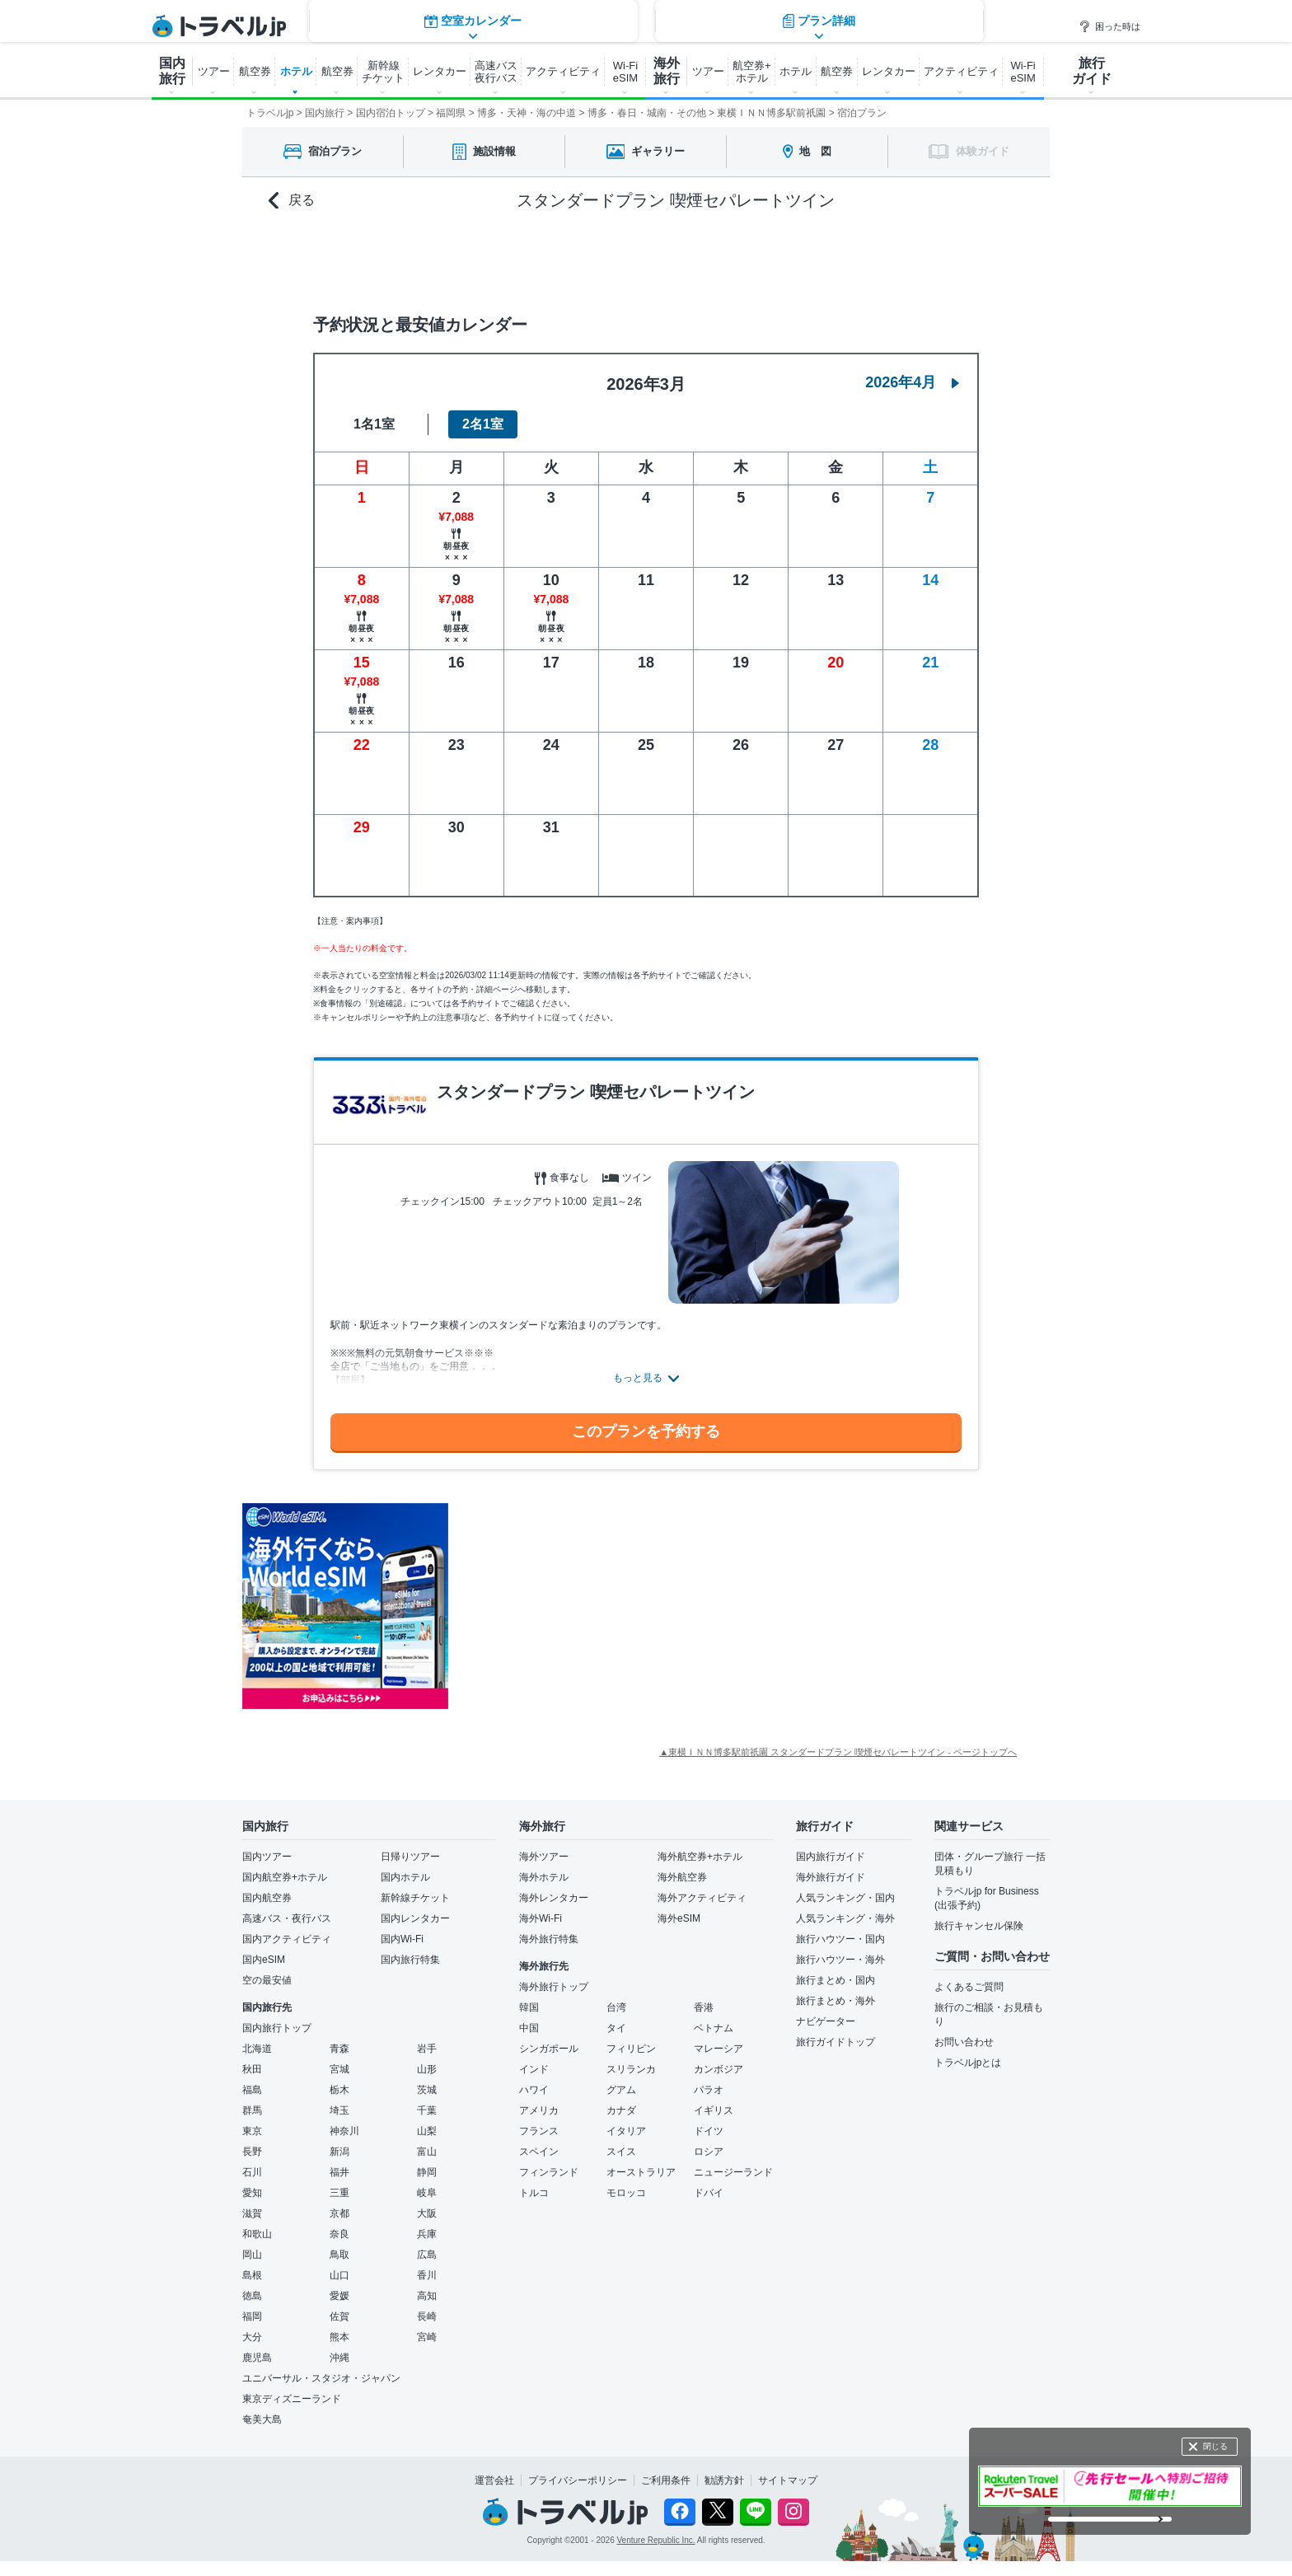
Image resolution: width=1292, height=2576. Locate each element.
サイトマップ (787, 2480)
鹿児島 (257, 2357)
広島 (427, 2254)
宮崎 (427, 2337)
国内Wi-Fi (402, 1939)
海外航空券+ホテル (700, 1856)
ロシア (708, 2151)
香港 (704, 2007)
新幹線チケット (415, 1898)
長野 (252, 2151)
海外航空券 (682, 1877)
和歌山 (257, 2234)
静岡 (427, 2172)
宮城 (339, 2069)
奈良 (339, 2234)
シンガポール (548, 2048)
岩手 (427, 2048)
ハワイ (534, 2090)
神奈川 (344, 2131)
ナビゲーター (825, 2021)
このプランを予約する (646, 1431)
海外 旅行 (666, 71)
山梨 (427, 2131)
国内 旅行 (172, 71)
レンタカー (439, 71)
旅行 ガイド (1092, 71)
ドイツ (708, 2131)
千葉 (427, 2110)
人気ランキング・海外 (845, 1918)
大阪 (427, 2213)
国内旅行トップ (276, 2028)
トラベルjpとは (967, 2062)
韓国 (529, 2007)
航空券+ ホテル (752, 71)
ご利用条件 (665, 2480)
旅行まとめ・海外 (835, 2001)
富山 (427, 2151)
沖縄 (339, 2357)
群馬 (252, 2110)
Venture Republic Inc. (656, 2540)
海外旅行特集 (548, 1939)
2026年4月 (912, 382)
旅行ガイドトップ (835, 2042)
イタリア (626, 2131)
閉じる (1215, 2446)
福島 (252, 2090)
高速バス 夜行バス (496, 71)
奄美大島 (262, 2419)
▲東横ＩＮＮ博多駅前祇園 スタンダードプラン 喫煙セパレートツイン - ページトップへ (838, 1752)
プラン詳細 (819, 259)
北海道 (257, 2048)
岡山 (252, 2254)
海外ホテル (544, 1877)
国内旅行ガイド (830, 1856)
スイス (621, 2151)
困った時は (1109, 26)
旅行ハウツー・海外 (840, 1959)
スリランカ (631, 2069)
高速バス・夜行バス (286, 1918)
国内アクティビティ (286, 1939)
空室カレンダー (473, 259)
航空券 (255, 71)
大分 (252, 2337)
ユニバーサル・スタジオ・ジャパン (321, 2378)
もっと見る (637, 1378)
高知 (427, 2296)
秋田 (252, 2069)
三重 (339, 2193)
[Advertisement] (613, 1606)
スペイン (539, 2151)
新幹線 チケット (383, 71)
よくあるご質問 (969, 1987)
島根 (252, 2275)
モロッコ (626, 2193)
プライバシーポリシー (577, 2480)
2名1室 (482, 424)
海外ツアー (544, 1856)
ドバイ (708, 2193)
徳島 (252, 2296)
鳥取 (339, 2254)
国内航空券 (267, 1898)
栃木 (339, 2090)
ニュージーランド (733, 2172)
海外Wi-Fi (540, 1918)
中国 (529, 2028)
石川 (252, 2172)
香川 (427, 2275)
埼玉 (339, 2110)
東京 (252, 2131)
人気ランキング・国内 (845, 1898)
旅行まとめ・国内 (835, 1980)
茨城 (427, 2090)
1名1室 (374, 424)
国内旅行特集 (410, 1959)
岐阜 (427, 2193)
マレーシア (718, 2048)
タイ (616, 2028)
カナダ (621, 2110)
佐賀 (339, 2316)
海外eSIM (679, 1918)
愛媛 (339, 2296)
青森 (339, 2048)
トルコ (534, 2193)
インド (534, 2069)
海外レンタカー (553, 1898)
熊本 (339, 2337)
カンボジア (718, 2069)
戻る (292, 200)
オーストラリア (641, 2172)
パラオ (708, 2090)
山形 (427, 2069)
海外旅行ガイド (830, 1877)
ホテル (296, 71)
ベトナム (713, 2028)
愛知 (252, 2193)
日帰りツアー (410, 1856)
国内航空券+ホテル (284, 1877)
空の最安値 (267, 1980)
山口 (339, 2275)
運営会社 (494, 2480)
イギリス (713, 2110)
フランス (539, 2131)
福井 (339, 2172)
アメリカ (539, 2110)
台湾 (616, 2007)
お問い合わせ (964, 2042)
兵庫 (427, 2234)
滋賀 (252, 2213)
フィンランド (548, 2172)
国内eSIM (263, 1959)
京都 (339, 2213)
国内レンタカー (415, 1918)
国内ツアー (267, 1856)
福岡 (252, 2316)
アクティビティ (563, 71)
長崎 (427, 2316)
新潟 (339, 2151)
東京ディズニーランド (291, 2399)
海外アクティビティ (702, 1898)
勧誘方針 (724, 2480)
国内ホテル (405, 1877)
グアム (621, 2090)
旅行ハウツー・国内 (840, 1939)
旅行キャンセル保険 (978, 1926)
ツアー (214, 71)
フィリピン (631, 2048)
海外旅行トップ (553, 1987)
